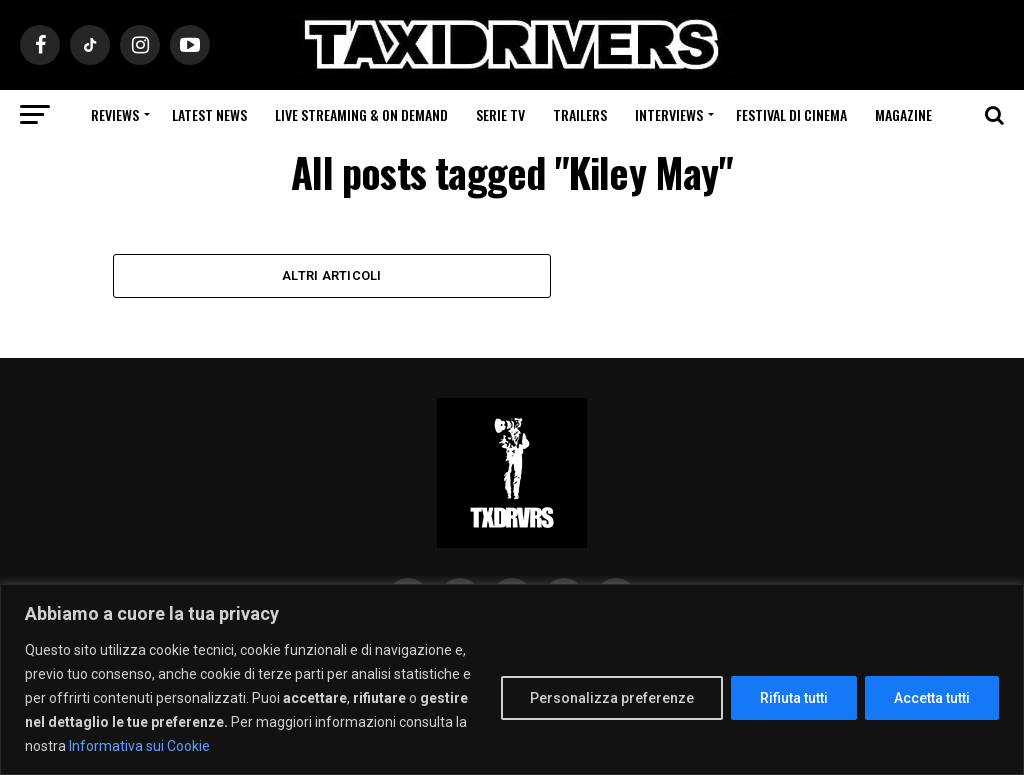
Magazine (903, 114)
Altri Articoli (332, 275)
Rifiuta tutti (794, 698)
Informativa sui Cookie (139, 746)
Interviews (669, 114)
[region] (512, 679)
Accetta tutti (932, 698)
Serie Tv (500, 114)
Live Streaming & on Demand (361, 114)
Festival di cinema (791, 114)
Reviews (115, 114)
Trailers (580, 114)
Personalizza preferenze (612, 698)
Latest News (209, 114)
